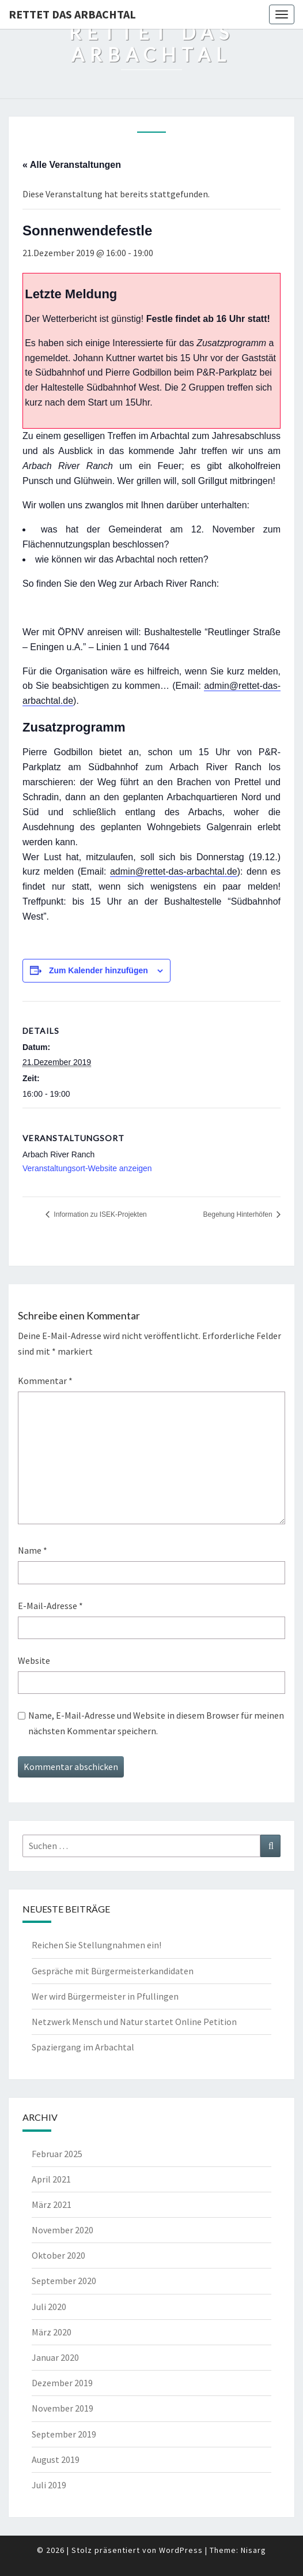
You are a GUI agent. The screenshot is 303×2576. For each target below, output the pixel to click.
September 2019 (64, 2434)
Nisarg (253, 2550)
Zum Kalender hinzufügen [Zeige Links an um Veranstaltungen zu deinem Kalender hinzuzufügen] (98, 970)
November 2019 (62, 2408)
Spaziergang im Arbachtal (83, 2047)
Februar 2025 (57, 2153)
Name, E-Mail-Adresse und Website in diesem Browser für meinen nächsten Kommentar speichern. (156, 1723)
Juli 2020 (49, 2306)
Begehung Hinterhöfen (238, 1214)
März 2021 (51, 2204)
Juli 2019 (49, 2485)
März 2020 (51, 2332)
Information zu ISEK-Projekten (99, 1214)
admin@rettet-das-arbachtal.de (173, 871)
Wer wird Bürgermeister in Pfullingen (105, 1996)
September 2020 (64, 2280)
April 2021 (51, 2179)
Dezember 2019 (62, 2382)
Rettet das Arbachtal (72, 14)
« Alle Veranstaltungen (71, 165)
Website (34, 1660)
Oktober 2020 (58, 2255)
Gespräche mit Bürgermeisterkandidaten (113, 1971)
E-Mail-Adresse (50, 1605)
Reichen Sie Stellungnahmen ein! (96, 1945)
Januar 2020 (55, 2357)
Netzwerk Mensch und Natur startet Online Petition (134, 2021)
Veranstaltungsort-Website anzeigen (87, 1168)
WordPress (181, 2550)
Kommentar (45, 1380)
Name (32, 1550)
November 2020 (62, 2230)
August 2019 (55, 2459)
